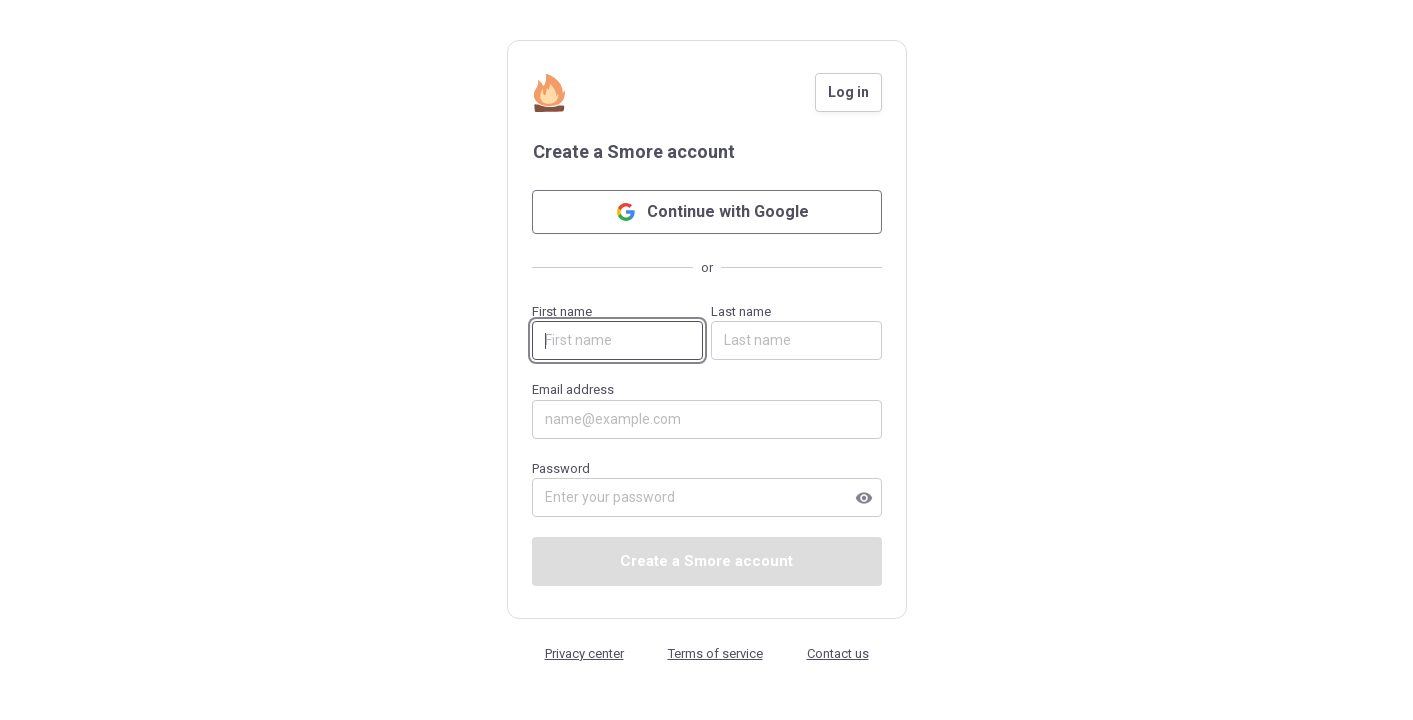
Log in (848, 92)
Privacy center (584, 653)
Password (707, 489)
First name (617, 332)
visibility (864, 498)
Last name (796, 332)
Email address (707, 410)
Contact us (838, 653)
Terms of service (715, 653)
